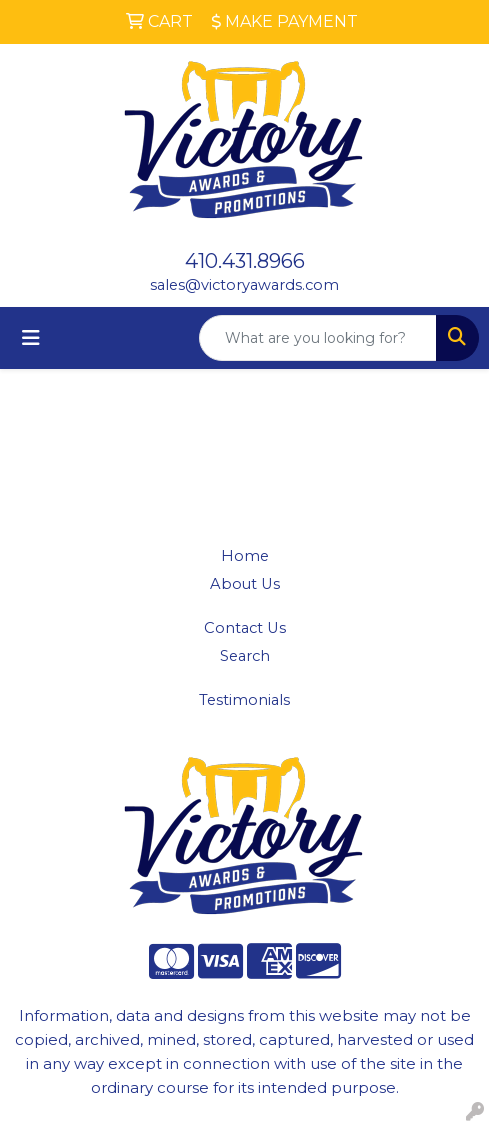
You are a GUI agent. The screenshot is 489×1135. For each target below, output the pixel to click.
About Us (245, 584)
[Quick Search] (318, 338)
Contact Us (245, 628)
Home (245, 556)
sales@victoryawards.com (244, 285)
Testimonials (244, 700)
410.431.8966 (245, 261)
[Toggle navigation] (31, 338)
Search (245, 656)
